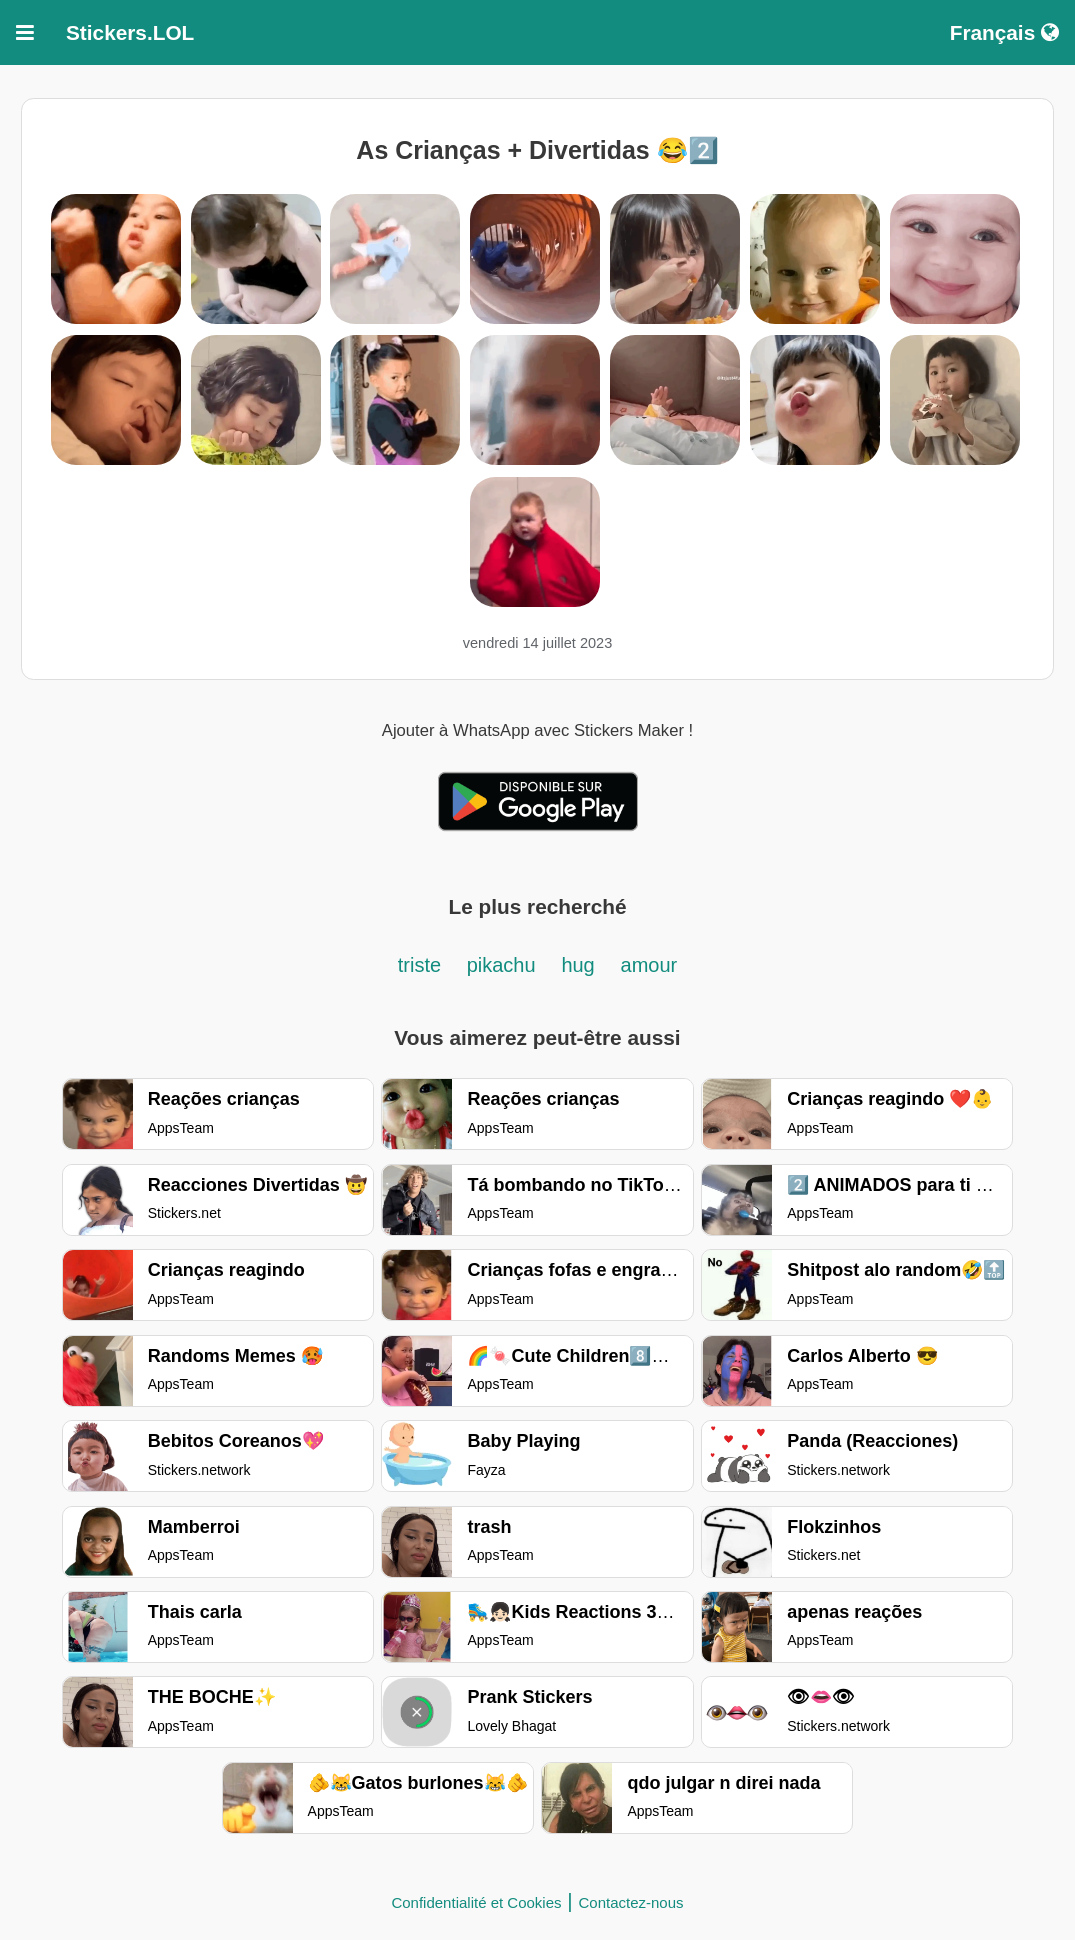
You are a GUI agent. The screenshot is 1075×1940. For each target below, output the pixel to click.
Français (1004, 32)
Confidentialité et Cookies (476, 1902)
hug (577, 965)
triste (422, 965)
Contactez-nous (631, 1902)
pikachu (501, 965)
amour (649, 965)
